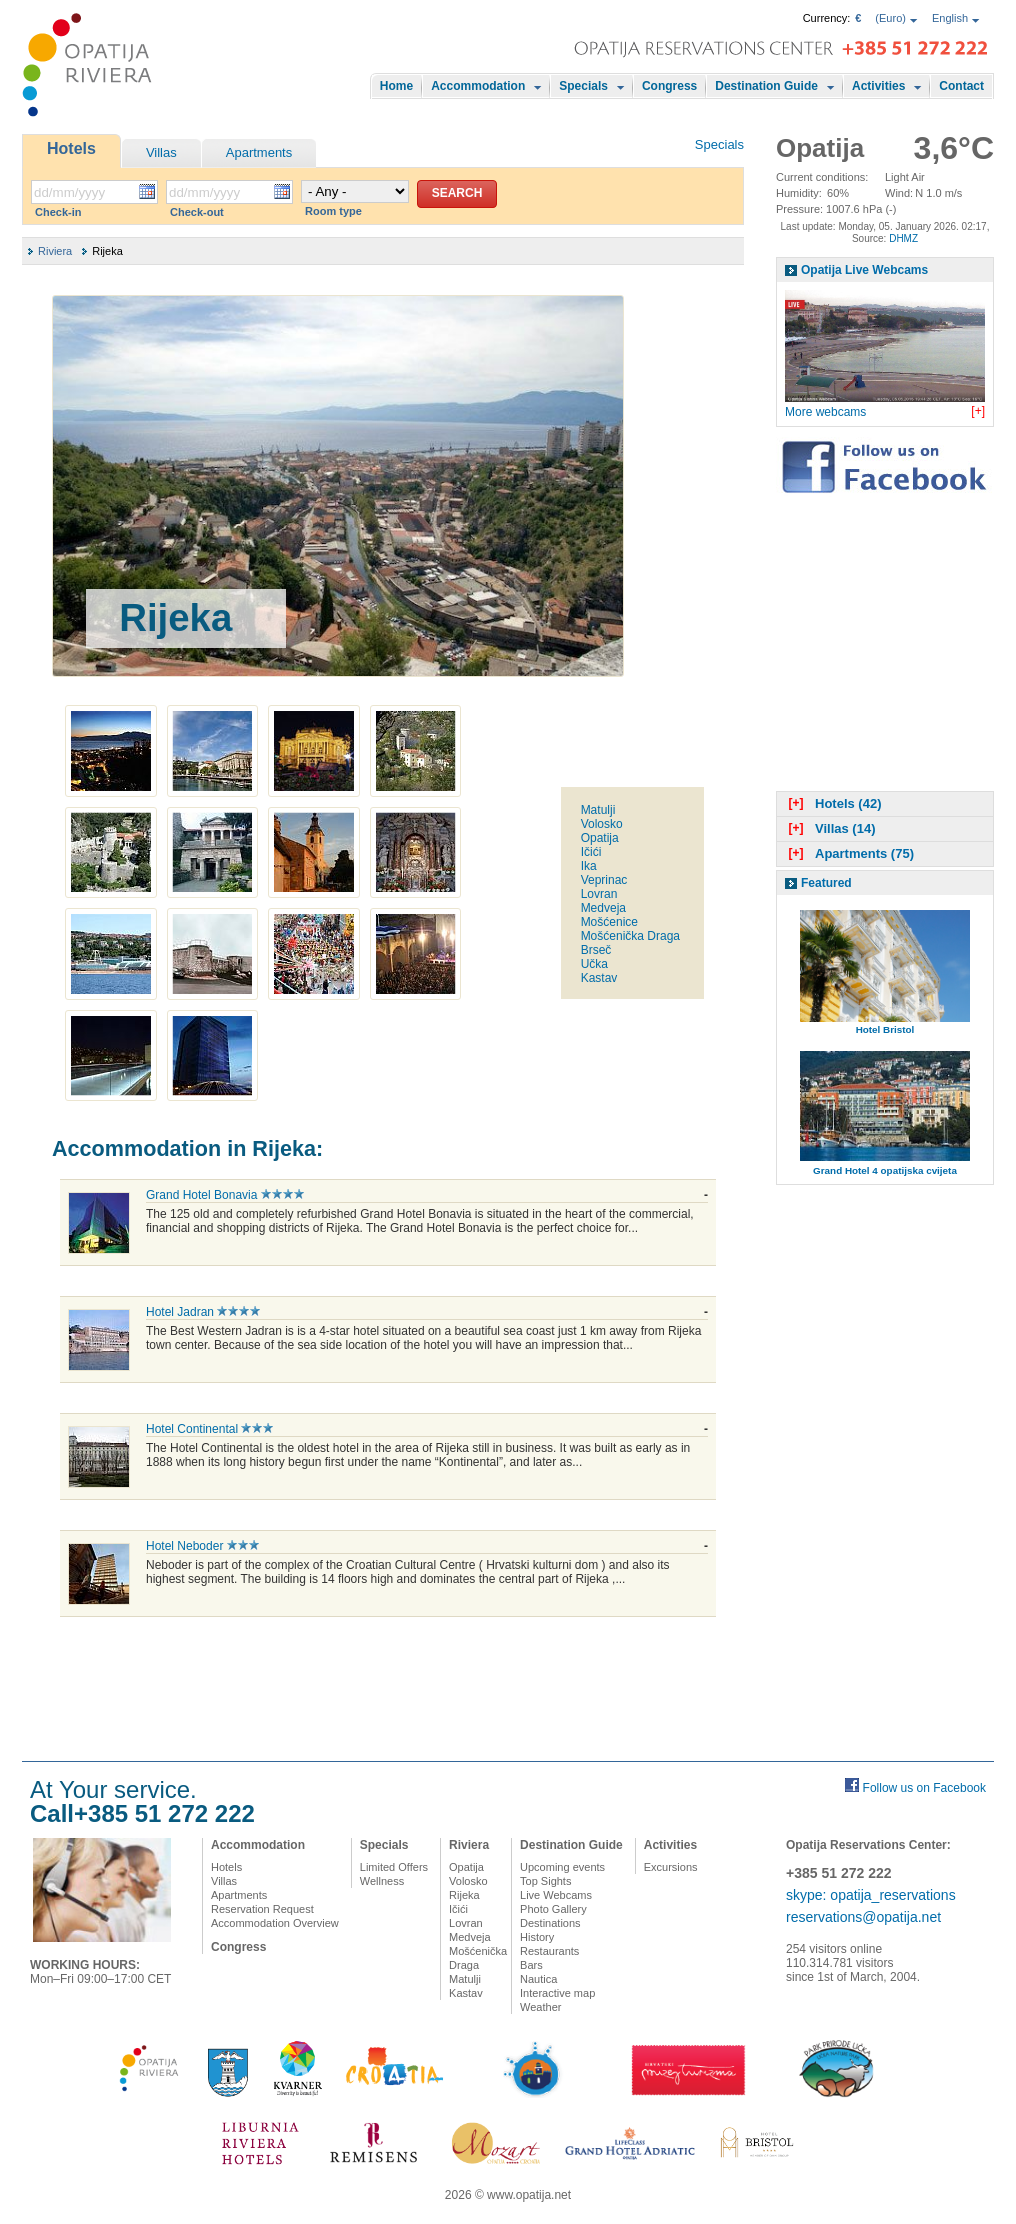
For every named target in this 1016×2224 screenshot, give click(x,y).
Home (396, 86)
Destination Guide (766, 86)
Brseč (596, 950)
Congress (669, 86)
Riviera (55, 251)
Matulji (598, 810)
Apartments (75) (849, 853)
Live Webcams (556, 1895)
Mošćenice (609, 922)
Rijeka (464, 1895)
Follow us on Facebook (924, 1788)
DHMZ (903, 238)
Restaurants (549, 1951)
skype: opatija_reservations (871, 1895)
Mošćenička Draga (630, 936)
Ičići (591, 852)
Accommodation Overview (275, 1923)
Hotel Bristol (885, 1029)
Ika (589, 866)
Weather (540, 2007)
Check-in (58, 212)
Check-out (197, 212)
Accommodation (478, 86)
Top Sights (545, 1881)
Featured (826, 883)
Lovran (599, 894)
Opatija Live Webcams (864, 270)
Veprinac (604, 880)
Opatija (600, 838)
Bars (531, 1965)
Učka (594, 964)
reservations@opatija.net (863, 1917)
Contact (961, 86)
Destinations (550, 1923)
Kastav (599, 978)
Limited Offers (394, 1867)
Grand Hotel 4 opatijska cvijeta (885, 1170)
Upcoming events (562, 1867)
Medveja (603, 908)
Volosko (602, 824)
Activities (878, 86)
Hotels (71, 148)
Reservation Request (262, 1909)
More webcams (825, 412)
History (537, 1937)
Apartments (259, 152)
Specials (583, 86)
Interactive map (557, 1993)
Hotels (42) (832, 803)
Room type (333, 211)
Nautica (538, 1979)
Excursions (671, 1867)
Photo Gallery (553, 1909)
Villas (161, 152)
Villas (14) (829, 828)
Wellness (382, 1881)
